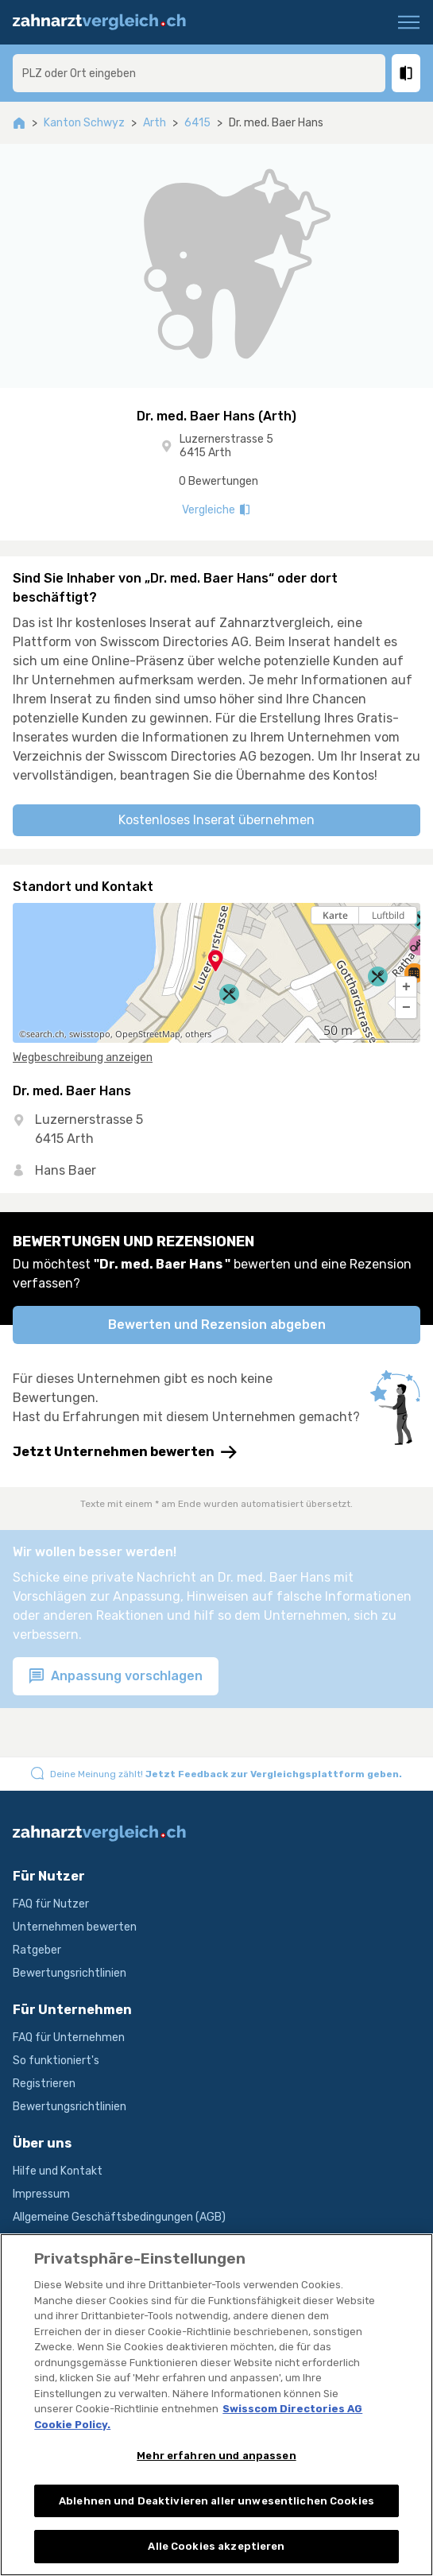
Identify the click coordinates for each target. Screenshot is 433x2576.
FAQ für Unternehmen (69, 2037)
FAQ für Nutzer (51, 1904)
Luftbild (388, 915)
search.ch (45, 1034)
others (198, 1034)
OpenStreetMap (147, 1034)
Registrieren (44, 2083)
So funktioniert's (56, 2060)
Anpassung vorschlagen (116, 1676)
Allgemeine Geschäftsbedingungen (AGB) (119, 2217)
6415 (197, 123)
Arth (154, 123)
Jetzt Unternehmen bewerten (125, 1452)
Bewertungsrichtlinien (69, 1973)
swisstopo (89, 1034)
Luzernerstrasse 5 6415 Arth (226, 446)
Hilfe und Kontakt (57, 2171)
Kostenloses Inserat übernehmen (216, 819)
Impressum (41, 2194)
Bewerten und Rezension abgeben (217, 1324)
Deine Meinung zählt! (226, 1774)
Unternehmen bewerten (75, 1927)
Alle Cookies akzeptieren (216, 2550)
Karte (335, 915)
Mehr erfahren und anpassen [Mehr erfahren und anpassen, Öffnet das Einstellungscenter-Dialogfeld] (216, 2460)
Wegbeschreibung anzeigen (83, 1057)
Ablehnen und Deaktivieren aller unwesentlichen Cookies (216, 2504)
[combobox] (199, 73)
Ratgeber (37, 1950)
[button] (406, 987)
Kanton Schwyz (84, 123)
